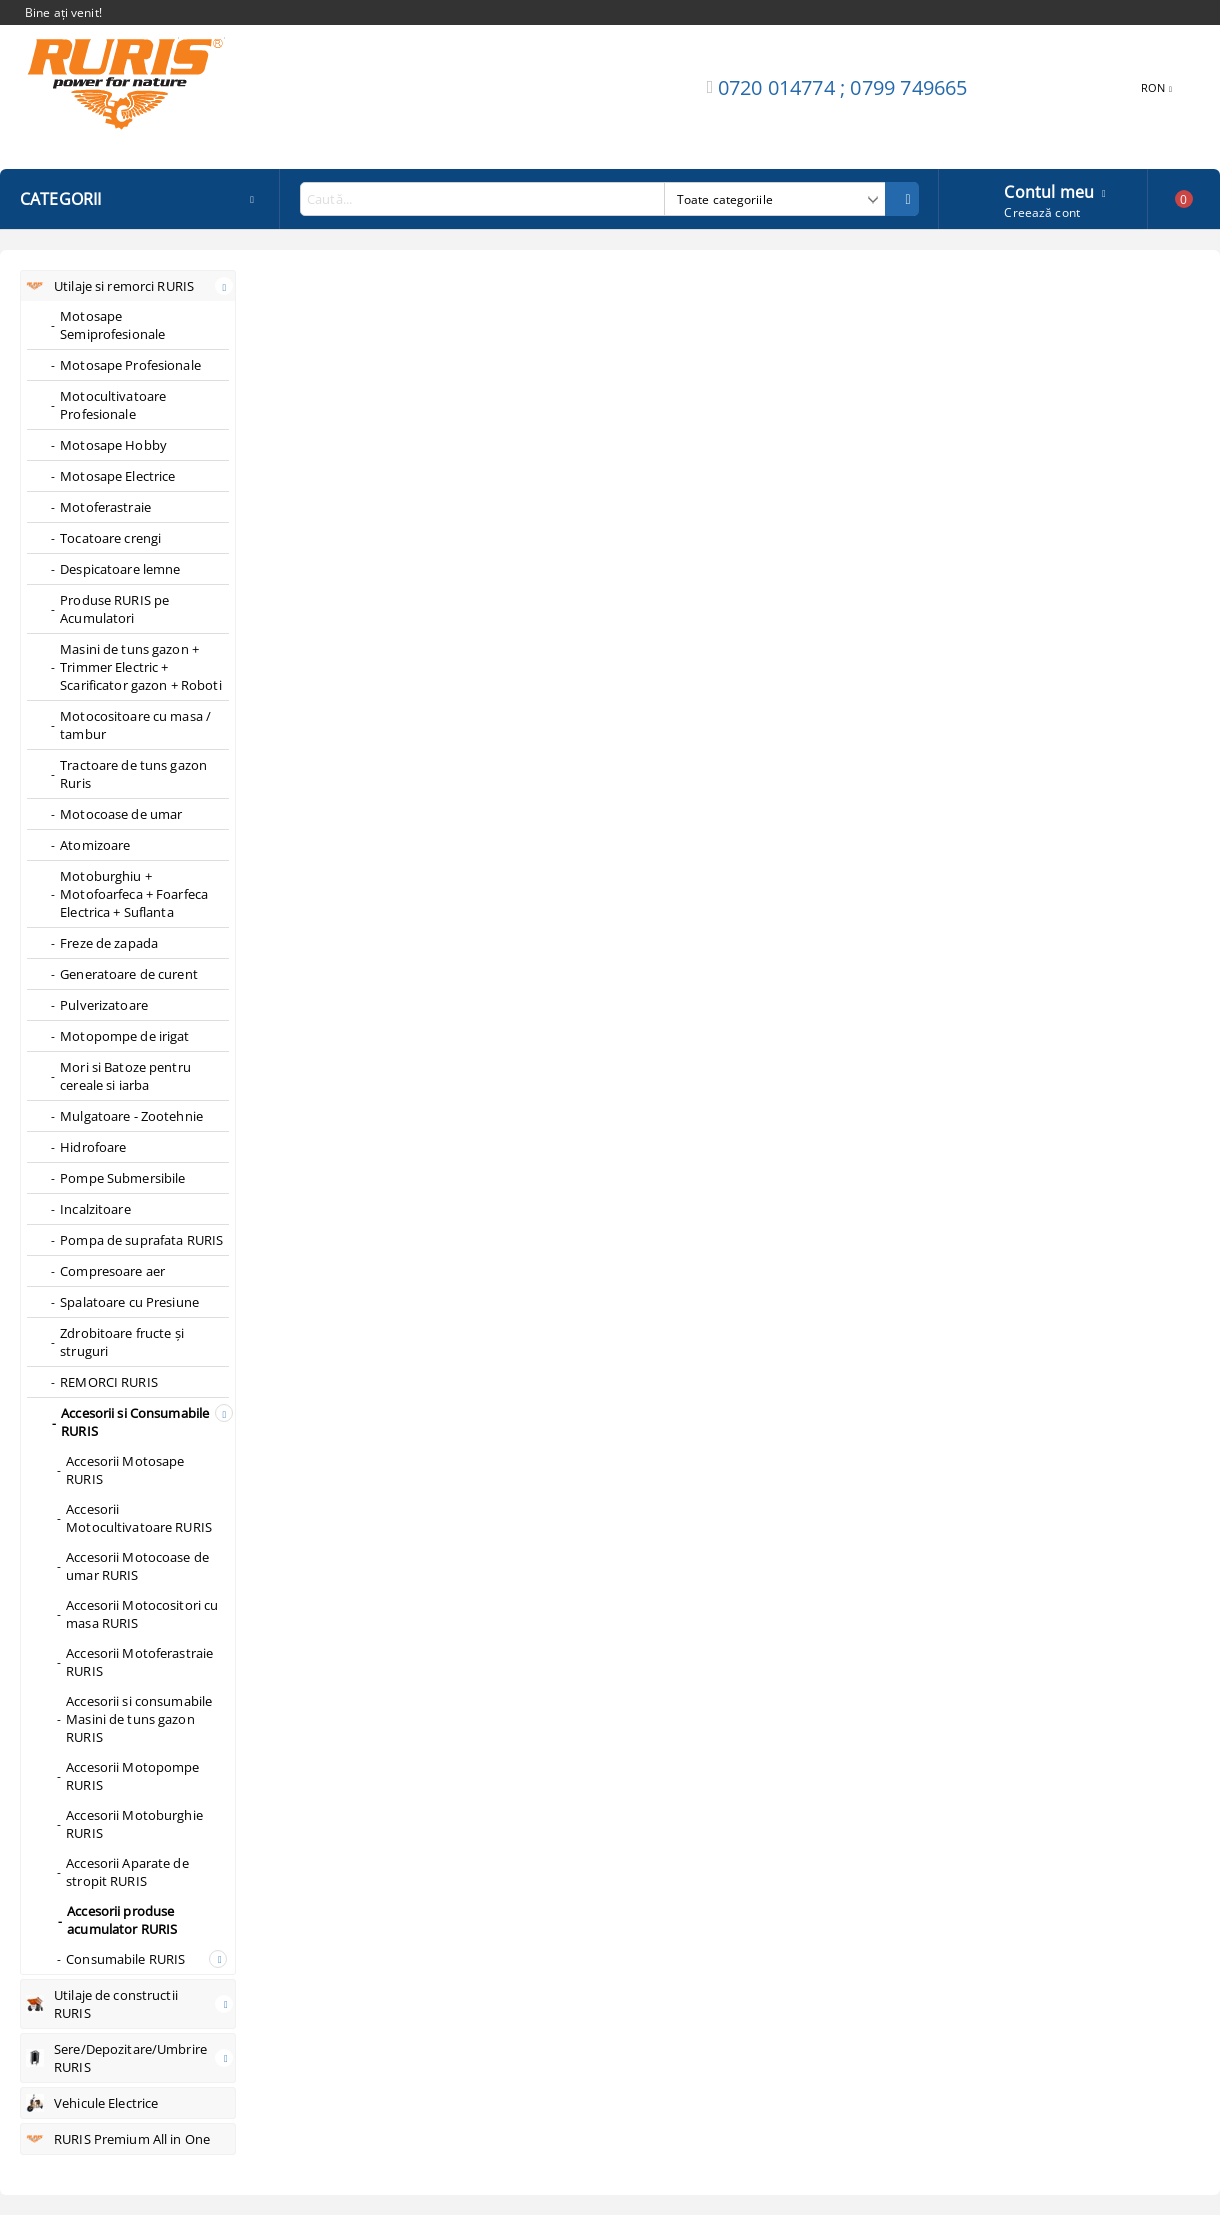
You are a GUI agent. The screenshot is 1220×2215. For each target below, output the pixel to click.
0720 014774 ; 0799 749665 (843, 87)
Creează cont (1041, 212)
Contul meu (1049, 190)
